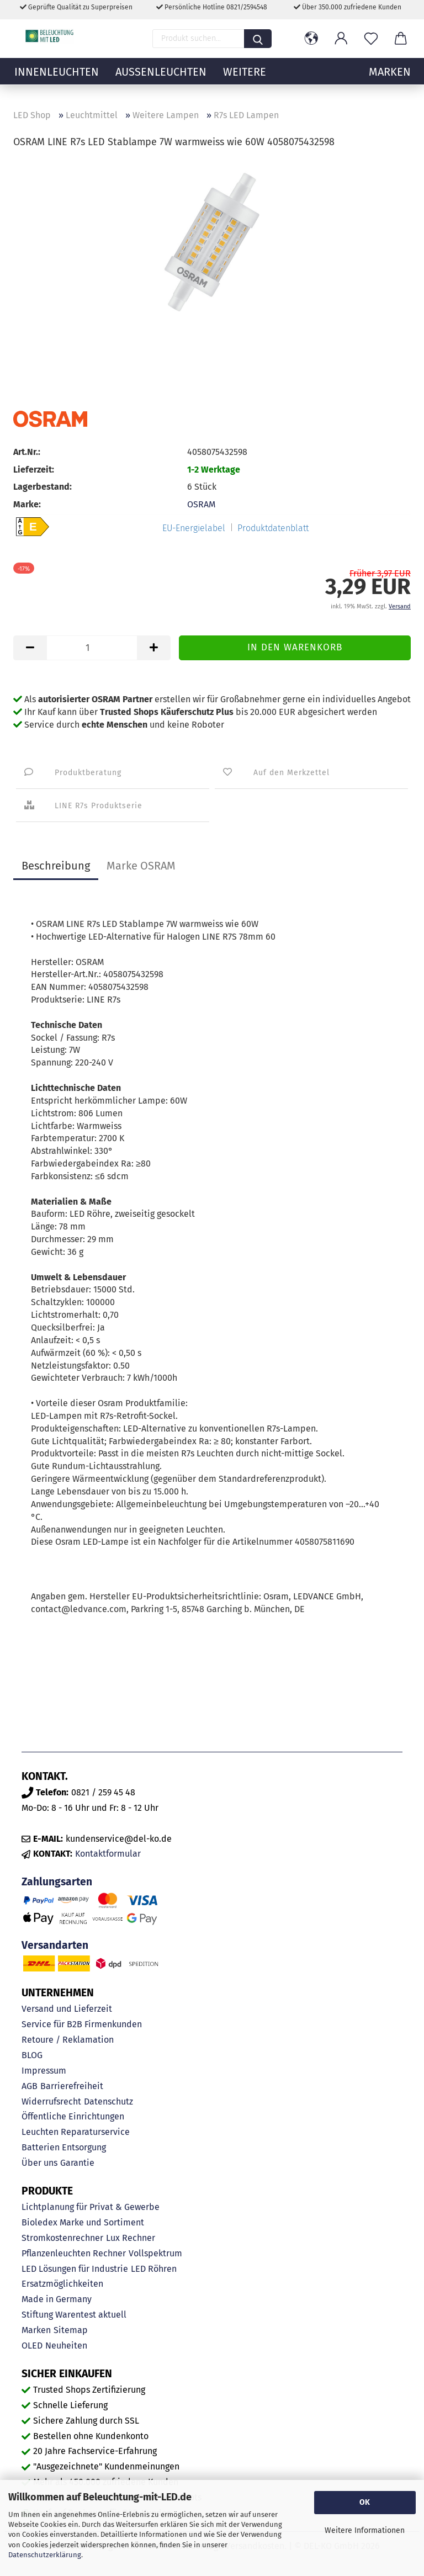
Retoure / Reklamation (68, 2039)
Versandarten (55, 1945)
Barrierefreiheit (71, 2086)
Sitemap (71, 2330)
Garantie (77, 2163)
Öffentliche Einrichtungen (73, 2116)
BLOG (32, 2055)
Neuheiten (66, 2345)
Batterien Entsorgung (64, 2147)
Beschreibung (56, 865)
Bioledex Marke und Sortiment (83, 2222)
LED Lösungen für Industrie (75, 2269)
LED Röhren (154, 2269)
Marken (36, 2330)
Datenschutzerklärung (44, 2555)
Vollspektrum (155, 2253)
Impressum (44, 2070)
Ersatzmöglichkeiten (62, 2283)
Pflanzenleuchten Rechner (74, 2253)
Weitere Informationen (365, 2530)
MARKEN (390, 80)
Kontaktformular (108, 1853)
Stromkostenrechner (62, 2238)
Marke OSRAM (141, 865)
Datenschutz (108, 2101)
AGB (30, 2086)
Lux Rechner (130, 2238)
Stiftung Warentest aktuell (74, 2314)
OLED (32, 2345)
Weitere (244, 80)
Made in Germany (57, 2299)
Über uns (39, 2163)
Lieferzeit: (33, 469)
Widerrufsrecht (51, 2101)
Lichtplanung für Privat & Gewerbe (91, 2207)
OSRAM (201, 504)
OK (364, 2502)
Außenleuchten (160, 80)
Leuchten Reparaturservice (76, 2132)
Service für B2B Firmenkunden (82, 2024)
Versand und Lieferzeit (67, 2008)
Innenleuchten (56, 80)
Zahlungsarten (57, 1881)
